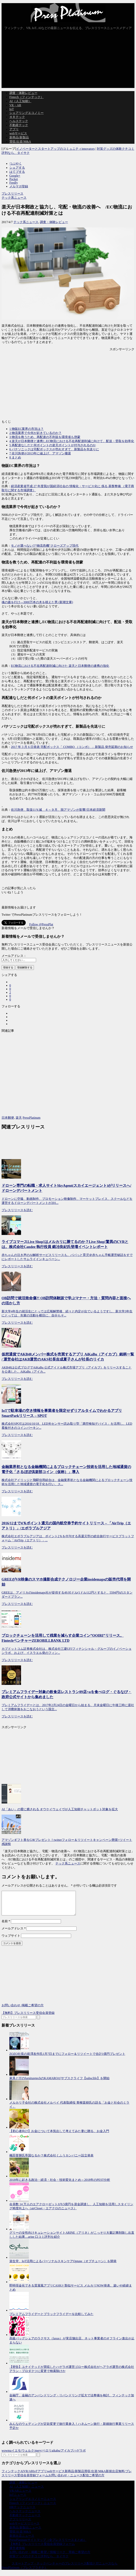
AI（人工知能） (20, 101)
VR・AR (15, 105)
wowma (6, 2455)
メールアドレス (14, 1933)
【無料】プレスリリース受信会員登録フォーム (42, 2548)
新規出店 (112, 2476)
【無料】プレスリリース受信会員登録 (28, 2017)
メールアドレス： (14, 955)
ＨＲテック (17, 117)
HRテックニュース (22, 2511)
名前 (6, 1926)
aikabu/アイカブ (62, 2455)
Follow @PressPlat (41, 924)
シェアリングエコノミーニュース (32, 2503)
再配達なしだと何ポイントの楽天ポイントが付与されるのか (52, 445)
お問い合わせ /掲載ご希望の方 (23, 2010)
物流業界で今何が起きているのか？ (35, 433)
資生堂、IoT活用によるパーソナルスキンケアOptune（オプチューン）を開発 (63, 2265)
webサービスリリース (24, 2528)
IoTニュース (17, 2499)
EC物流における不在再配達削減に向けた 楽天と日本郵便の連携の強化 (60, 665)
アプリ (14, 129)
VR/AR (28, 2476)
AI (22, 2476)
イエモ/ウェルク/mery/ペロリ (31, 2455)
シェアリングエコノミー (26, 112)
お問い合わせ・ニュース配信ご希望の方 (76, 2480)
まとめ (15, 457)
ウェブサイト (11, 1940)
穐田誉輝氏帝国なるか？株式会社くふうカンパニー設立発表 (51, 2160)
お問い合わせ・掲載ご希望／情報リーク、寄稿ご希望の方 (49, 2556)
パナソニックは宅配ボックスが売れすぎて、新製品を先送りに (54, 449)
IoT (11, 109)
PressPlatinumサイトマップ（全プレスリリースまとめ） (48, 2544)
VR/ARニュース (20, 2495)
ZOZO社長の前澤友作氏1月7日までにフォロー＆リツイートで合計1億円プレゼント (67, 2058)
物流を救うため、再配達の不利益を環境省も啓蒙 (44, 437)
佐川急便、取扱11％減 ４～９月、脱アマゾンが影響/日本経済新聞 (58, 809)
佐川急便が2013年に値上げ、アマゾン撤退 (40, 453)
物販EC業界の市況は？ (26, 428)
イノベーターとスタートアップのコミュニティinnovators (55, 148)
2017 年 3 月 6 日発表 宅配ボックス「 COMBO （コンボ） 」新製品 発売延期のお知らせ (72, 747)
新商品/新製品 (19, 137)
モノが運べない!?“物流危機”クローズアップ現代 (45, 545)
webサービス (18, 133)
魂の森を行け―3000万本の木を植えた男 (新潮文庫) (37, 602)
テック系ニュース (25, 222)
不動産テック (18, 125)
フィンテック (11, 2476)
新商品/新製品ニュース (25, 2532)
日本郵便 (8, 1117)
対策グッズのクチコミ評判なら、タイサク (39, 2561)
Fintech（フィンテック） (26, 97)
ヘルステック (18, 121)
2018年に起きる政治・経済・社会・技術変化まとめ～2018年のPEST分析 (59, 2184)
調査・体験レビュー (23, 93)
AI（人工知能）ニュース (26, 2491)
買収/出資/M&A (20, 141)
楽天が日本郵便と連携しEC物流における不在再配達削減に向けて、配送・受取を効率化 (71, 441)
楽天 (19, 1117)
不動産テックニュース (25, 2520)
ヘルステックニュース (25, 2515)
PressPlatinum (32, 1117)
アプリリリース (20, 2524)
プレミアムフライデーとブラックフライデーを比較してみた (51, 2318)
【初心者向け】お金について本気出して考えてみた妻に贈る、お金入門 (59, 2135)
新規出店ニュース (21, 2540)
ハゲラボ (79, 2455)
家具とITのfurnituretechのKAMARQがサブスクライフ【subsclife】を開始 (59, 2083)
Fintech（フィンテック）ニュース (32, 2507)
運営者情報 (17, 2552)
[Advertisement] (68, 60)
